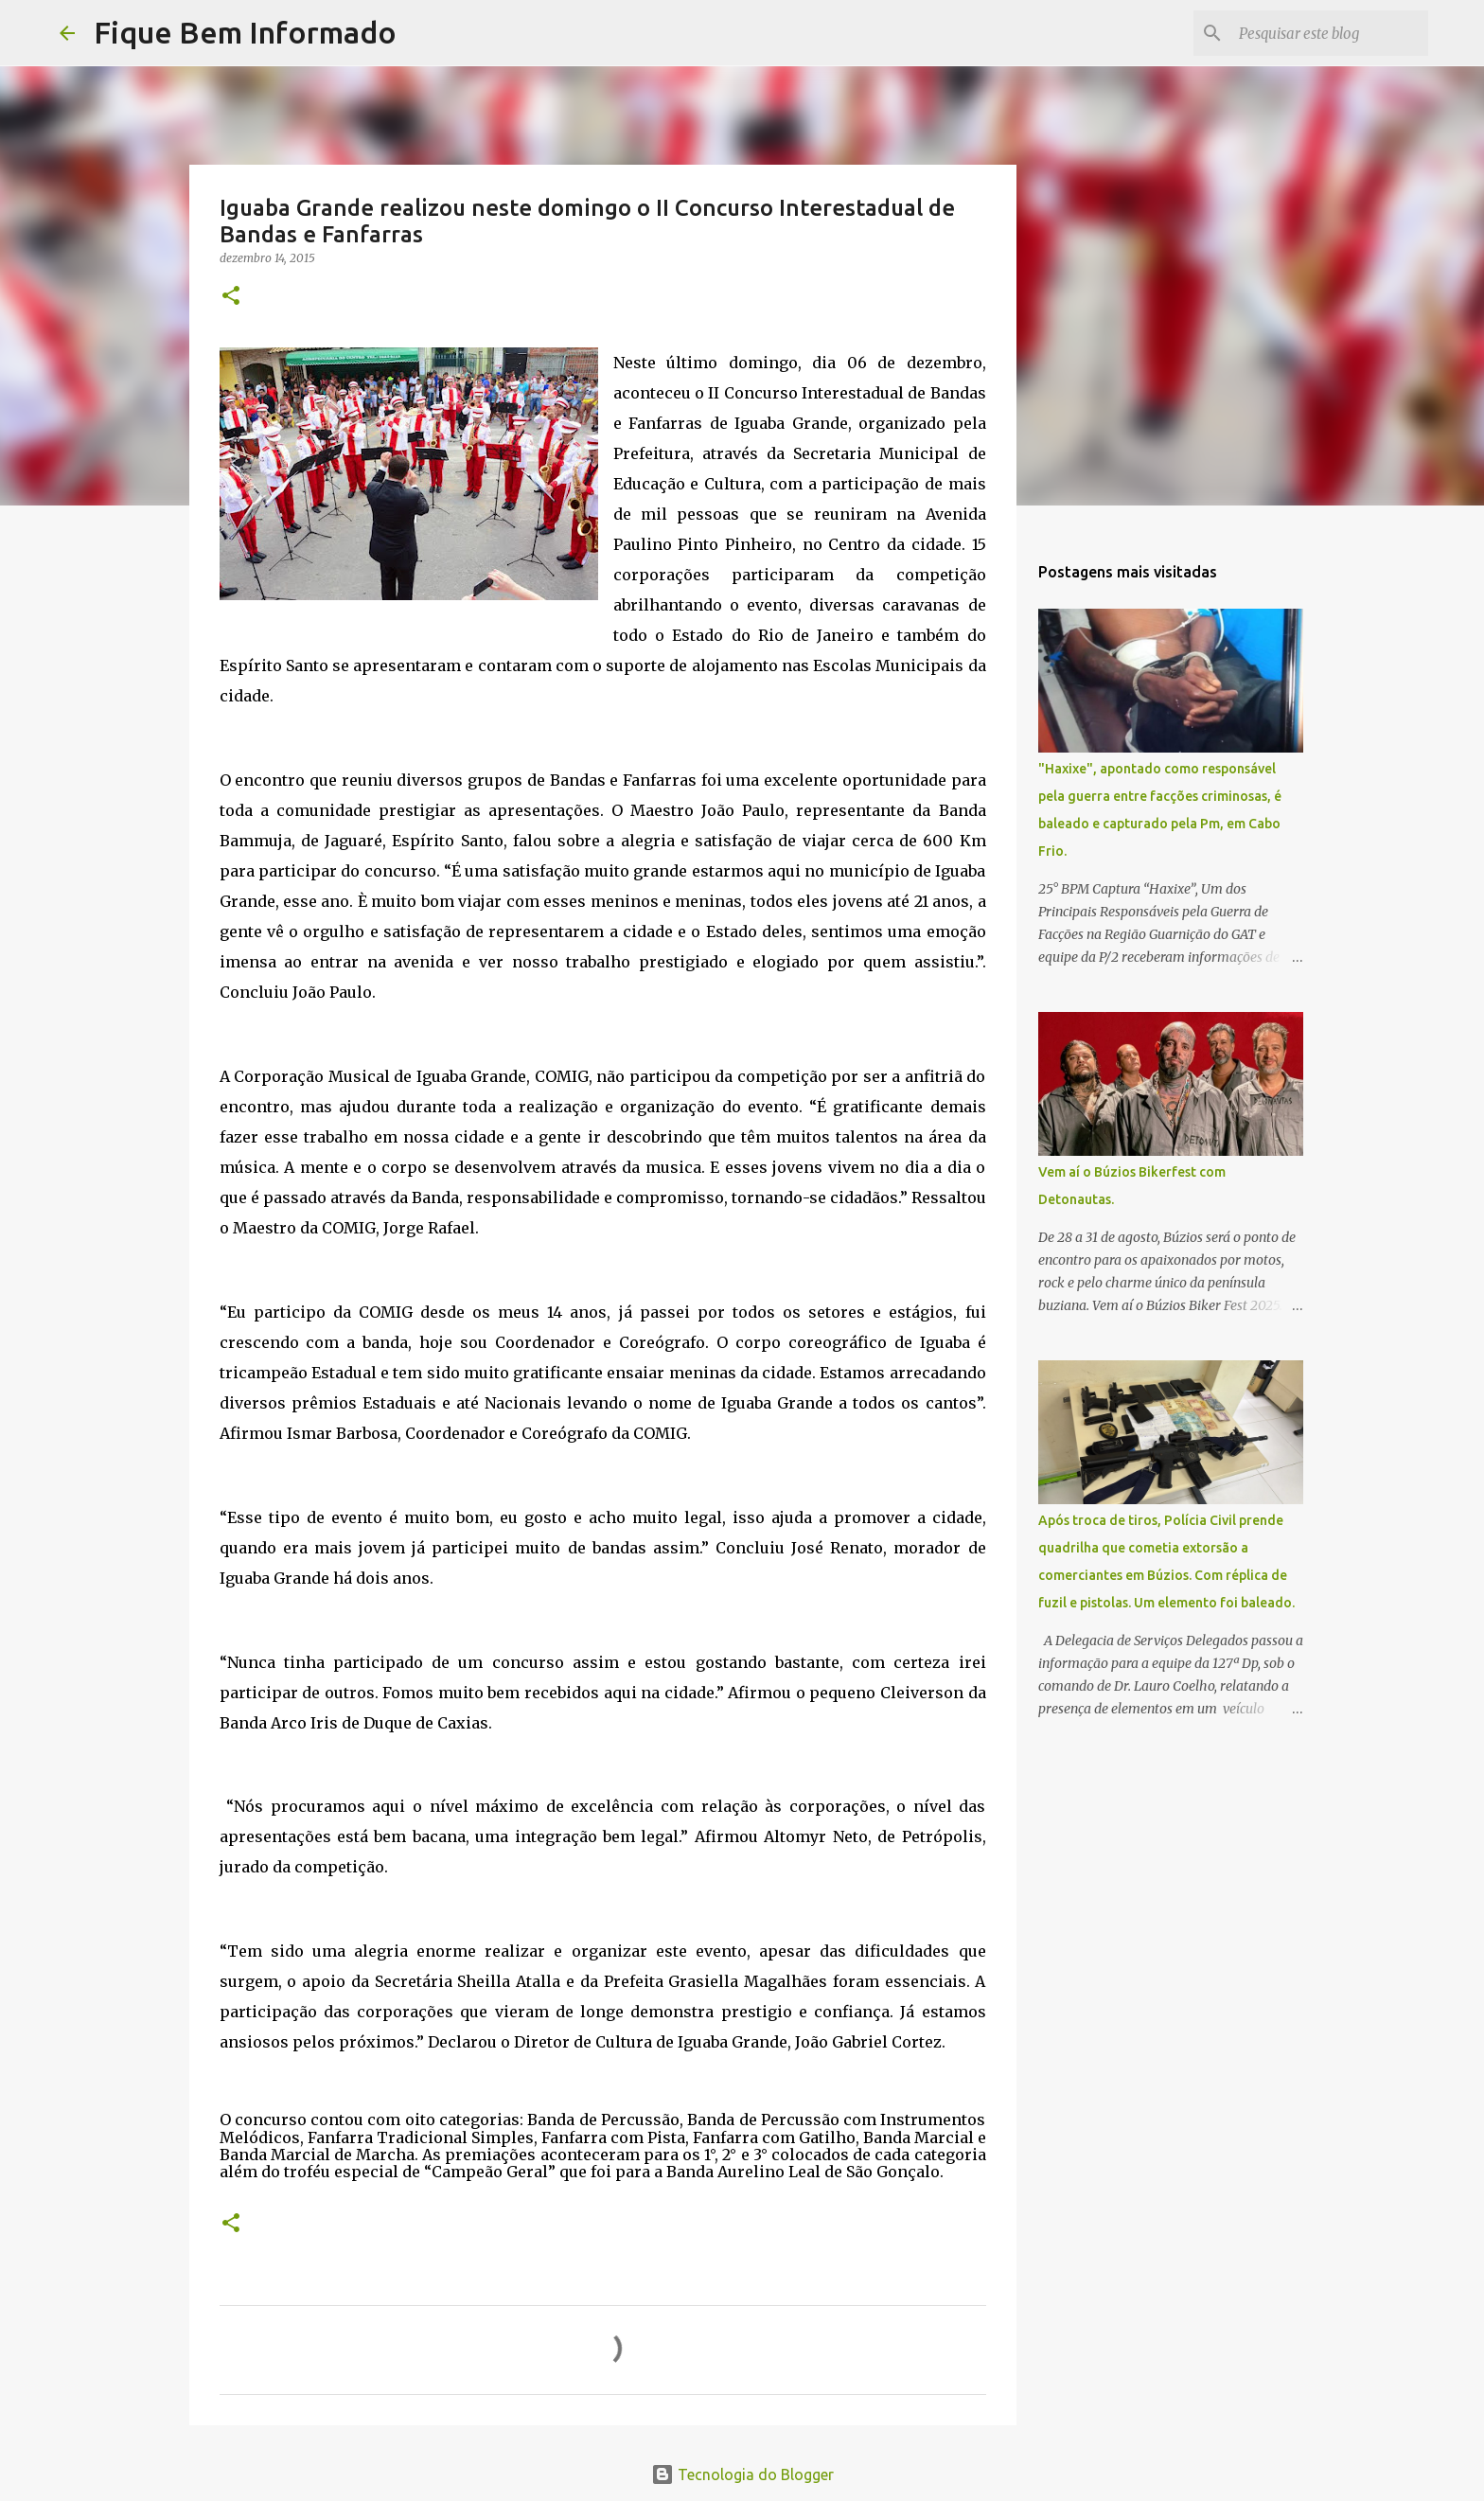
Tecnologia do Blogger (742, 2474)
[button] (231, 297)
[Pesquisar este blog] (1328, 33)
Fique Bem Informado (245, 32)
